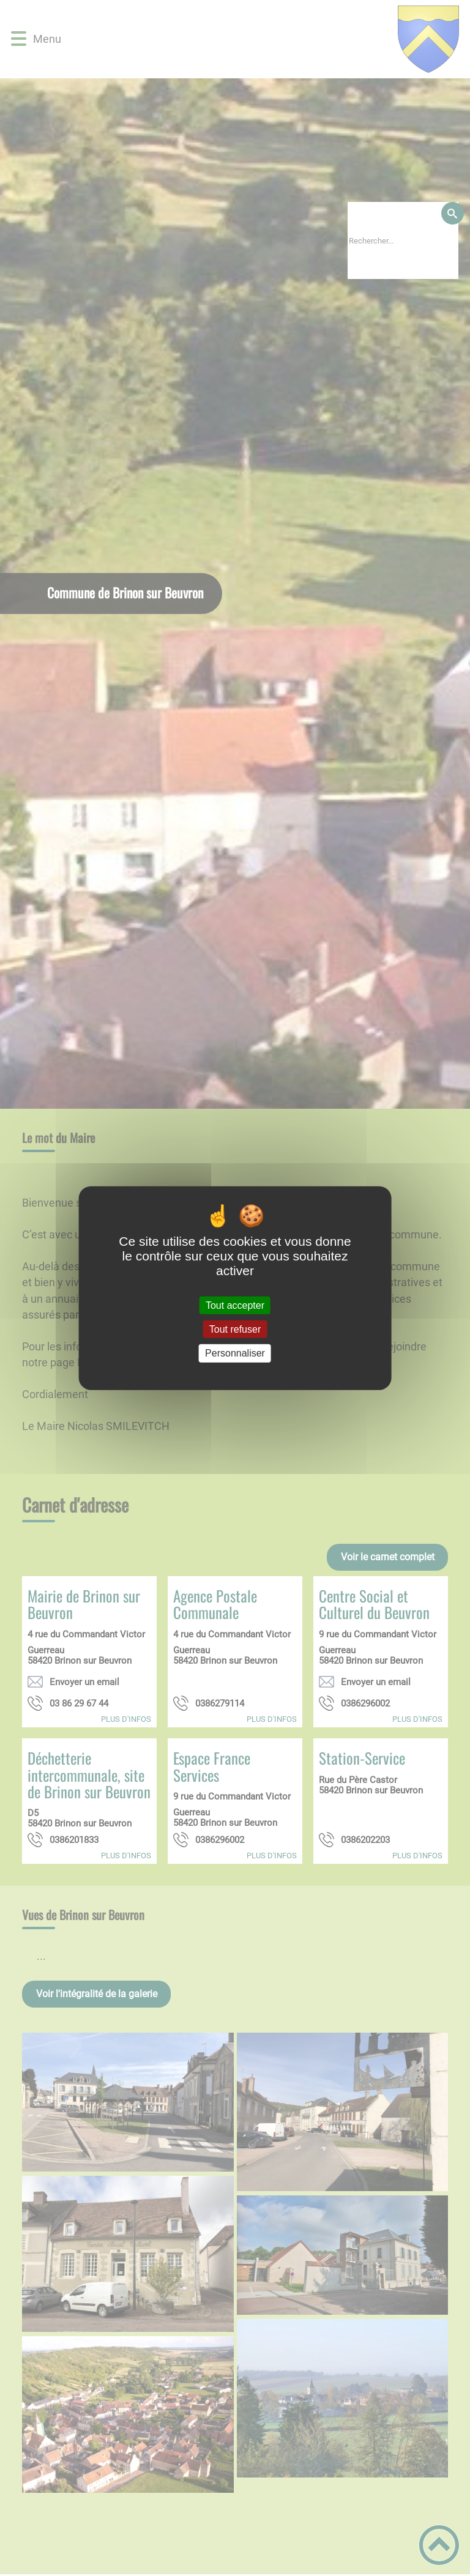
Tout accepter (235, 1305)
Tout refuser (235, 1329)
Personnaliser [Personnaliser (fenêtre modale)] (235, 1353)
